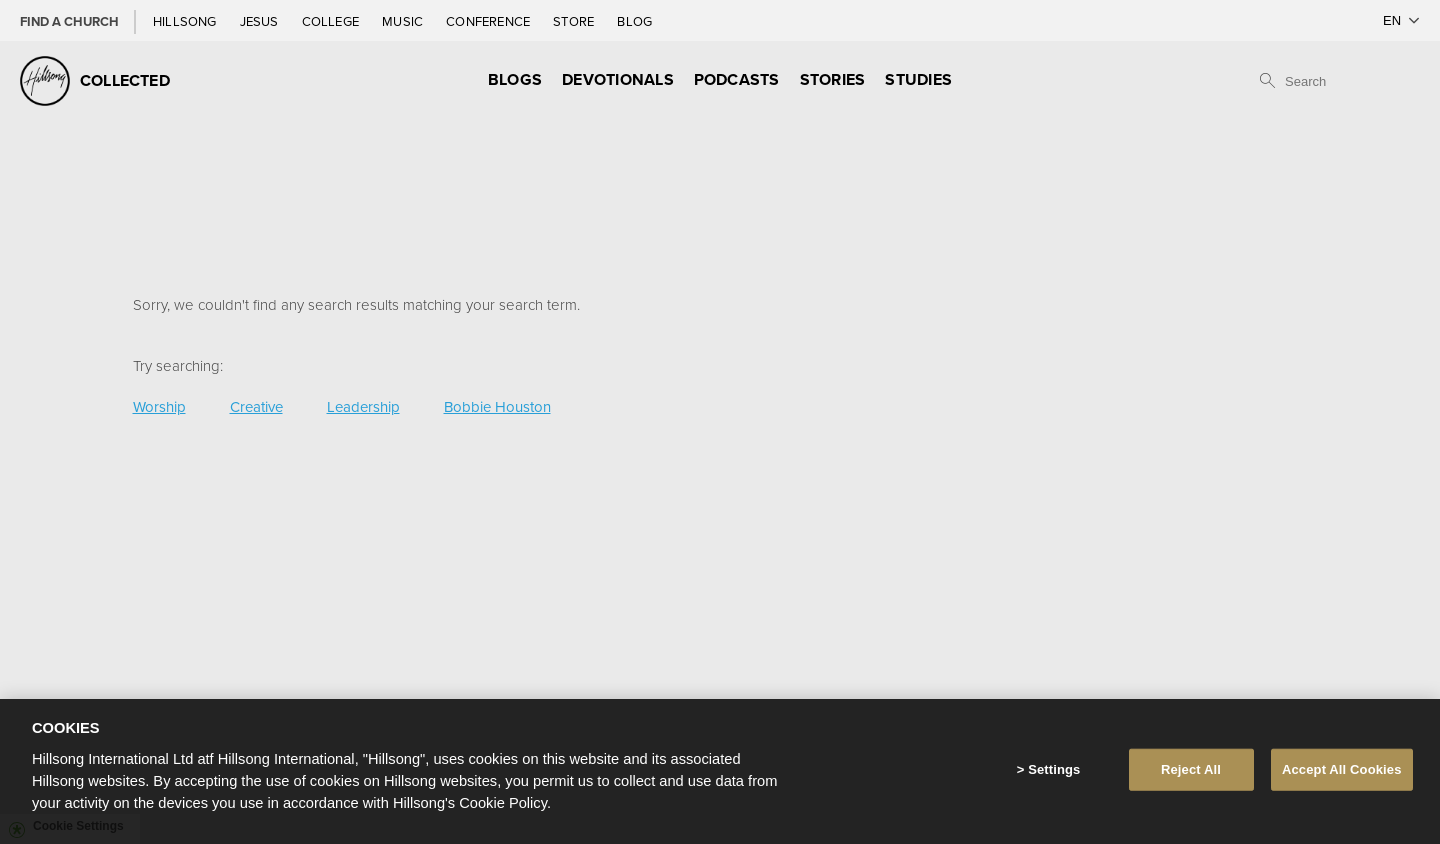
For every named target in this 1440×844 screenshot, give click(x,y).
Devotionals (618, 79)
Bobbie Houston (497, 406)
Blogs (515, 79)
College (332, 21)
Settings (1054, 769)
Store (575, 21)
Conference (489, 21)
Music (404, 21)
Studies (918, 79)
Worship (159, 406)
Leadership (363, 406)
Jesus (261, 21)
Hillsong (186, 21)
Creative (256, 406)
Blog (634, 21)
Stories (833, 79)
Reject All (1191, 769)
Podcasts (737, 79)
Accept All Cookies (1342, 769)
